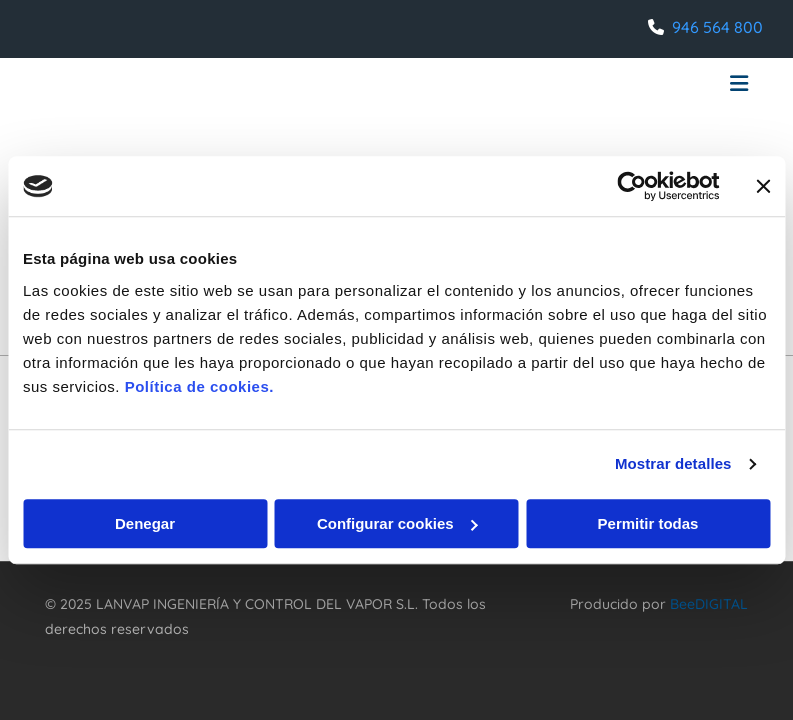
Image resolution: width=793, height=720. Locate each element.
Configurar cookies (397, 523)
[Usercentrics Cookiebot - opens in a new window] (631, 186)
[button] (518, 86)
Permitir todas (648, 523)
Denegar (145, 523)
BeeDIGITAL (709, 604)
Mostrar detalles (673, 463)
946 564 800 (717, 27)
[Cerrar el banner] (763, 186)
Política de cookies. (199, 386)
